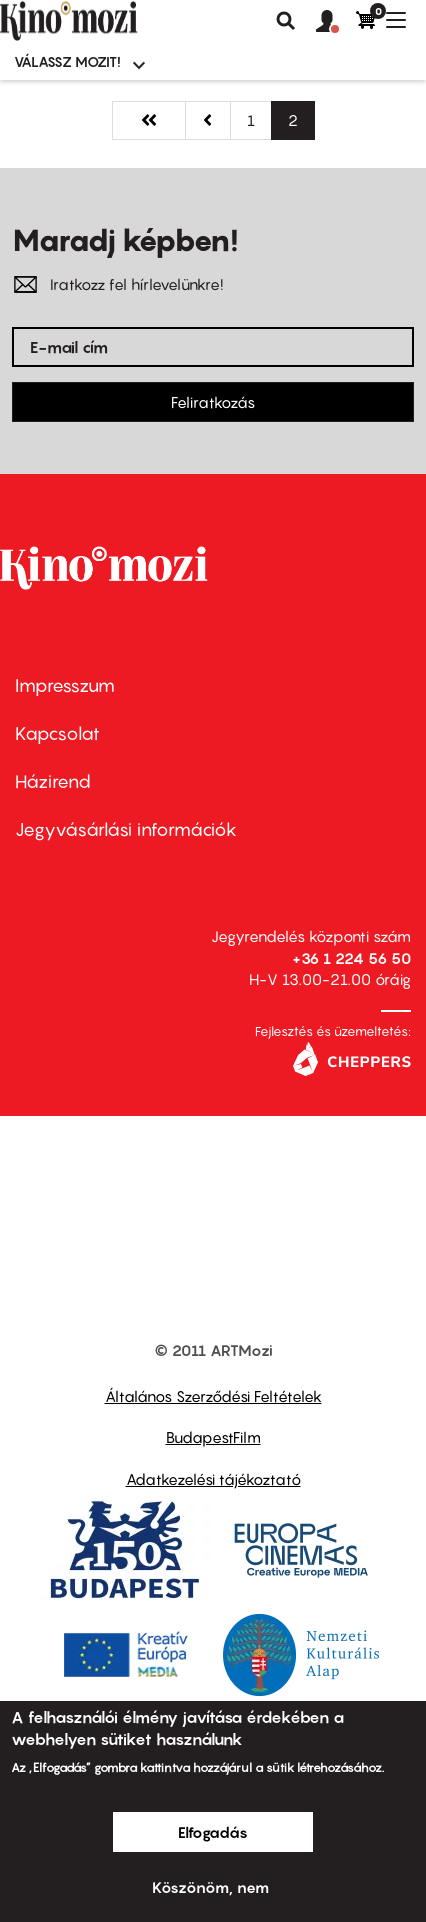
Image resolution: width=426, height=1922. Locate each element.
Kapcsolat (57, 733)
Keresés (286, 21)
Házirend (53, 781)
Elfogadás (213, 1832)
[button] (336, 22)
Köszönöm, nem (210, 1887)
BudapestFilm (213, 1437)
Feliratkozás (213, 402)
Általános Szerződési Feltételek (213, 1396)
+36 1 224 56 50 (351, 958)
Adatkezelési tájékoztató (213, 1479)
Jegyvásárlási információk (126, 829)
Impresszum (65, 685)
